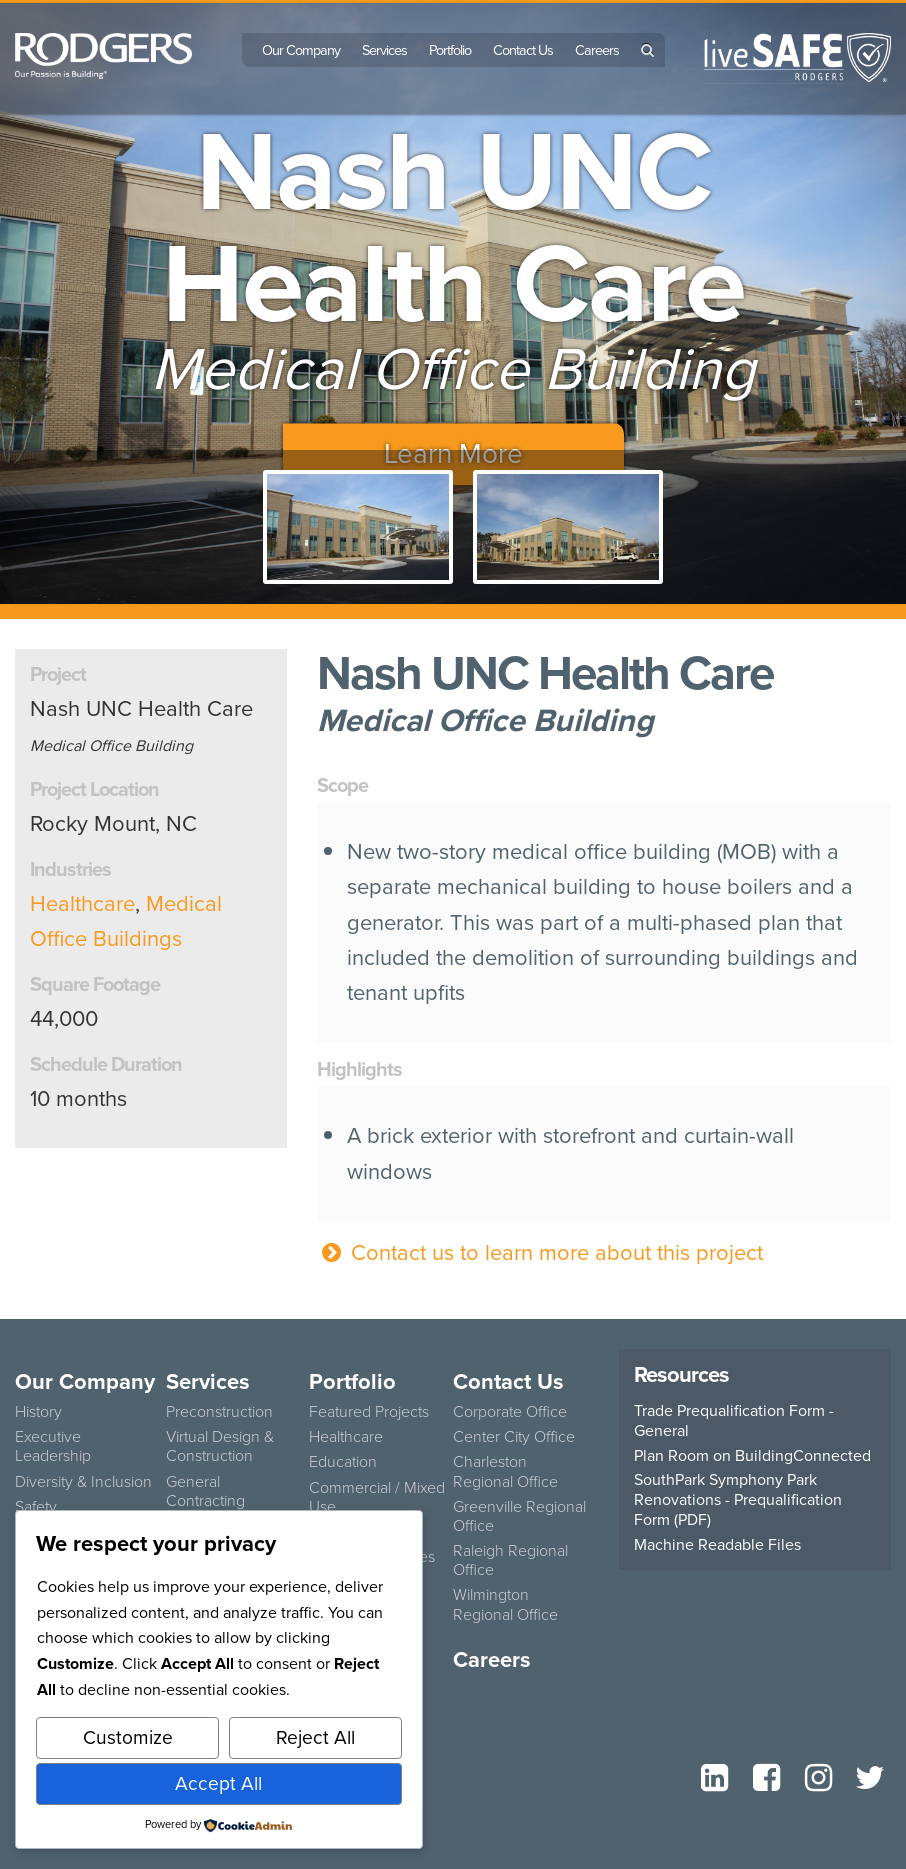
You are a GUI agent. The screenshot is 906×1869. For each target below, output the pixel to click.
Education (343, 1461)
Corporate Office (510, 1411)
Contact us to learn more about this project (540, 1252)
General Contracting (205, 1491)
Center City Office (514, 1436)
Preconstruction (219, 1411)
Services (384, 50)
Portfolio (450, 50)
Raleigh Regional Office (510, 1560)
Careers (597, 50)
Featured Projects (369, 1411)
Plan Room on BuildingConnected (752, 1456)
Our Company (301, 50)
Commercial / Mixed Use (377, 1497)
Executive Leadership (53, 1446)
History (38, 1411)
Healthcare (82, 903)
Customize (128, 1737)
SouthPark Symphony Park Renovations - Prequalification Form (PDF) (738, 1500)
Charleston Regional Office (505, 1471)
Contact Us (523, 50)
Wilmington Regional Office (505, 1604)
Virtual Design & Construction (220, 1446)
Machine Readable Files (717, 1545)
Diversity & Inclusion (83, 1481)
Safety (36, 1506)
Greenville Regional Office (519, 1516)
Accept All (218, 1783)
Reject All (315, 1737)
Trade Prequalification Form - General (734, 1421)
